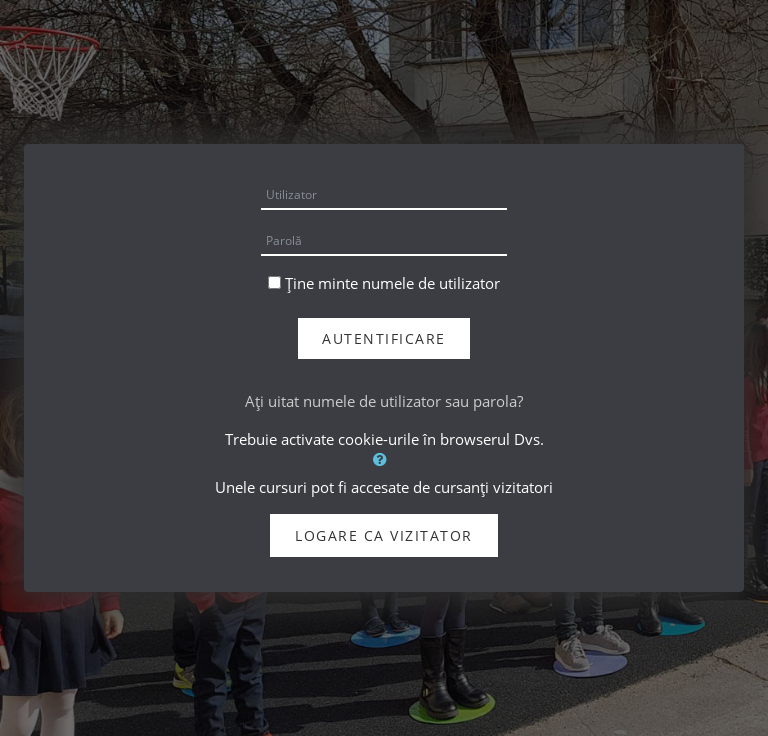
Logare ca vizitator (384, 535)
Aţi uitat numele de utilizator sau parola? (384, 401)
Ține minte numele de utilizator (392, 283)
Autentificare (384, 338)
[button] (384, 459)
